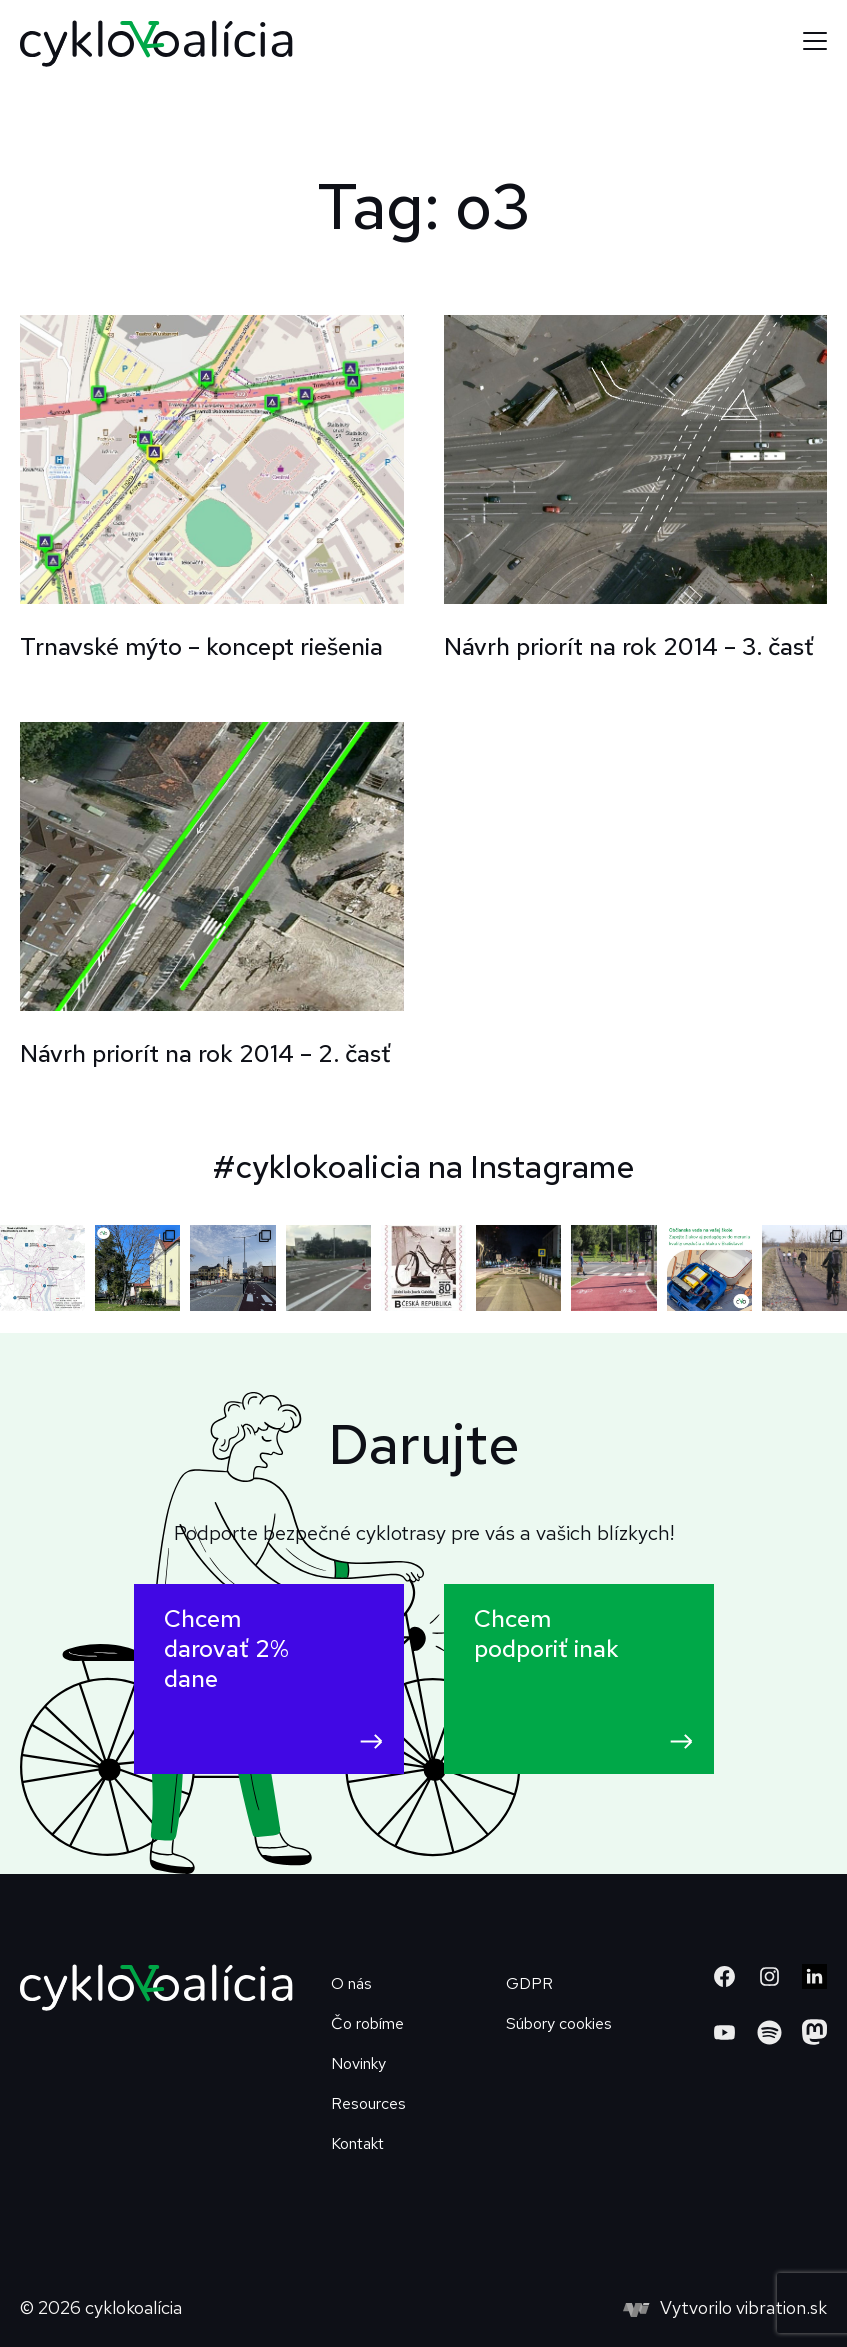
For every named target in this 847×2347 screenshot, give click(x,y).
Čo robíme (367, 2023)
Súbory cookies (559, 2023)
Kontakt (357, 2143)
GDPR (529, 1983)
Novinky (358, 2063)
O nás (351, 1983)
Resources (368, 2103)
